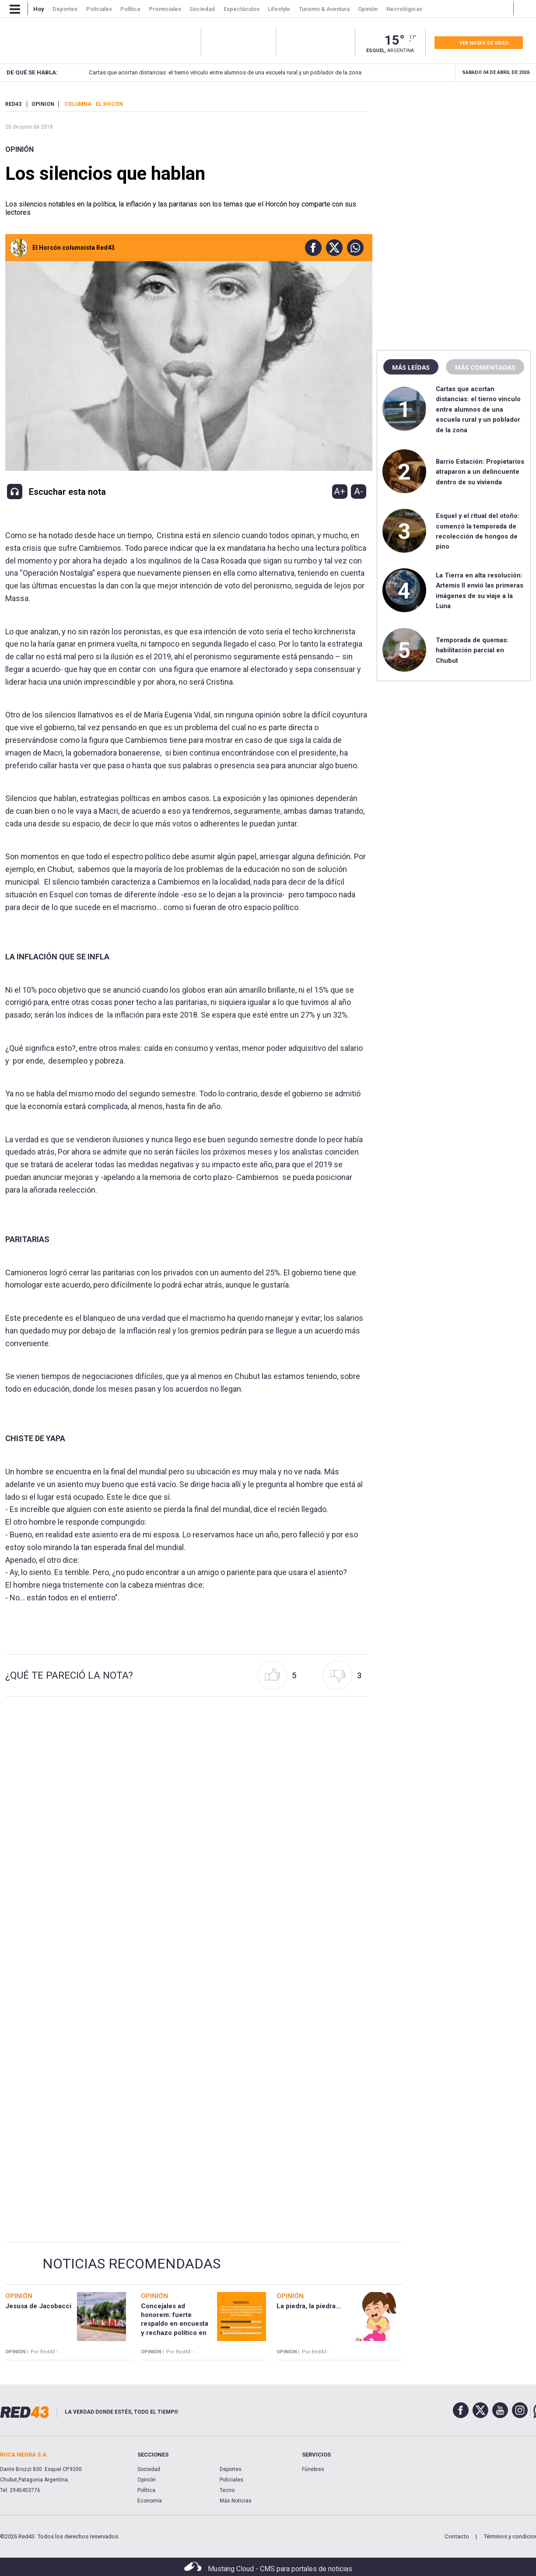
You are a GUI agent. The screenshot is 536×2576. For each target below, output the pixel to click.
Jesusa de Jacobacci (38, 2306)
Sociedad (148, 2469)
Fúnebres (313, 2469)
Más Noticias (236, 2501)
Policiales (231, 2480)
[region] (453, 155)
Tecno (227, 2490)
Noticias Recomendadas (131, 2263)
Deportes (231, 2469)
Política (146, 2490)
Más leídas (411, 367)
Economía (149, 2501)
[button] (311, 247)
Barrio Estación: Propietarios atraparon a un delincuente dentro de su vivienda (480, 472)
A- (358, 491)
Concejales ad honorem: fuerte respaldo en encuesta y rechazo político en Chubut (174, 2323)
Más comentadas (485, 367)
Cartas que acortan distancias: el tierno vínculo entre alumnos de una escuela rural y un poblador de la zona (211, 72)
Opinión (19, 149)
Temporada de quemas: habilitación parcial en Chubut (472, 650)
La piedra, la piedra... (309, 2306)
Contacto (457, 2536)
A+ (339, 491)
